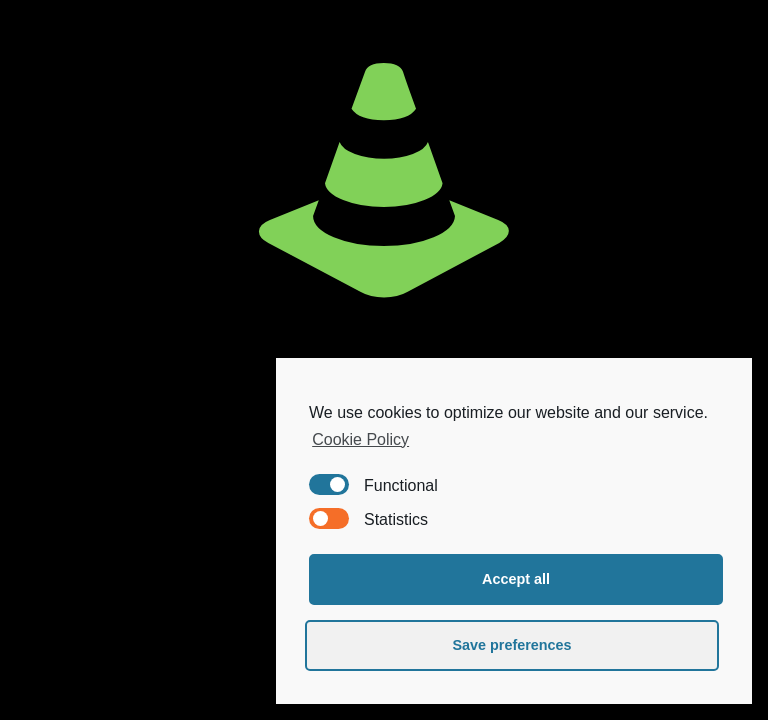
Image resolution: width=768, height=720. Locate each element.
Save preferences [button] (511, 645)
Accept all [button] (516, 579)
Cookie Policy (360, 439)
